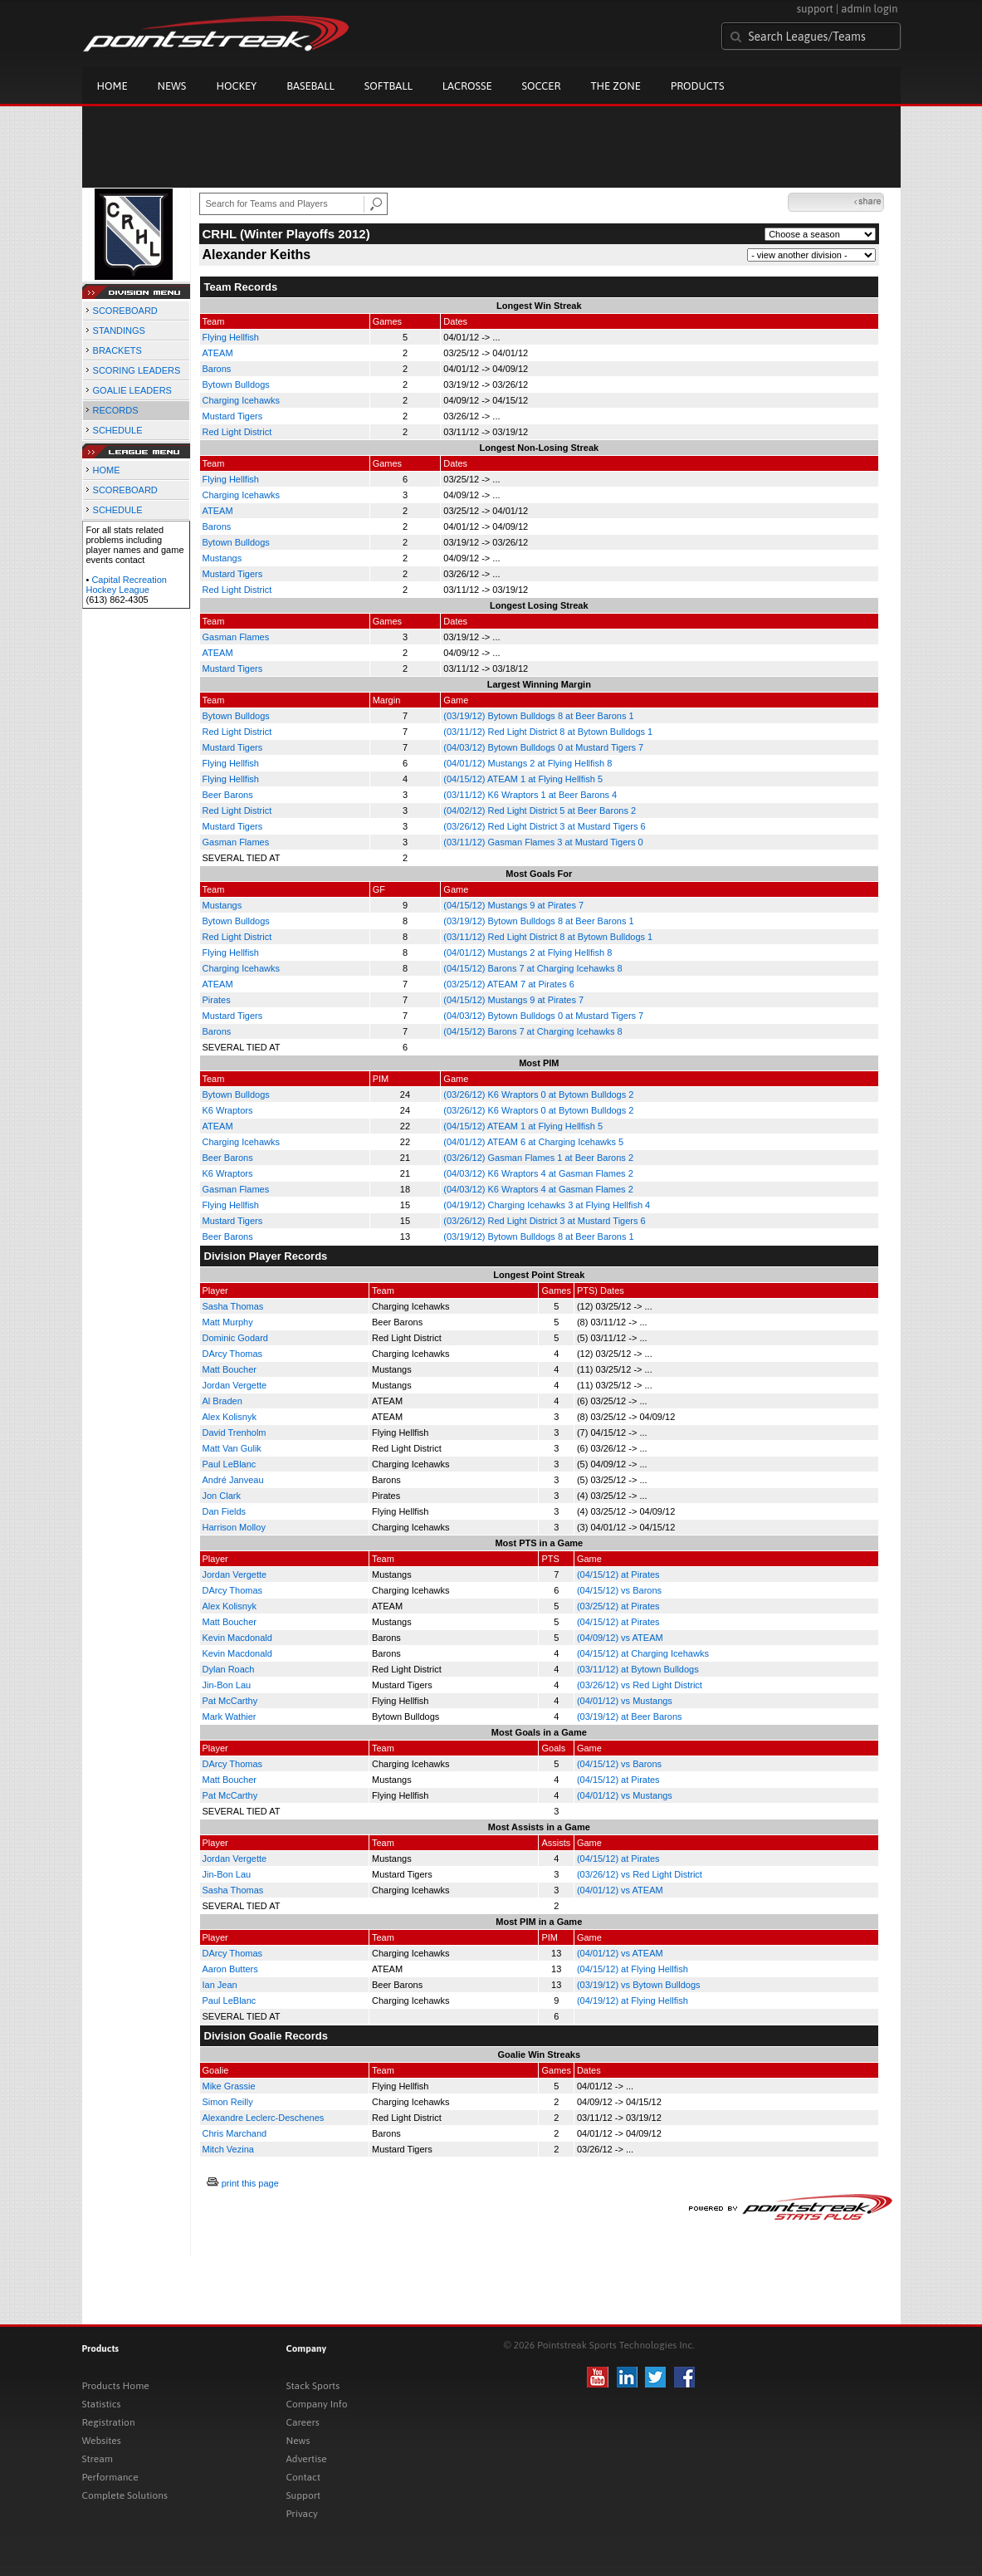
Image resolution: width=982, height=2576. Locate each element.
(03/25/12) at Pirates (618, 1606)
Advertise (306, 2459)
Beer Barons (228, 795)
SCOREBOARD (125, 311)
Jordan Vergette (235, 1385)
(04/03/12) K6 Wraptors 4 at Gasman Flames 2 (538, 1173)
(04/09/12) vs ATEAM (620, 1638)
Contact (303, 2477)
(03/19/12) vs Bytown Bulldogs (639, 1985)
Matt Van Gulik (232, 1448)
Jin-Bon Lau (227, 1685)
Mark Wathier (229, 1716)
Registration (108, 2422)
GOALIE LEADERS (132, 390)
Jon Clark (222, 1496)
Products (698, 86)
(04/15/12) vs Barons (619, 1590)
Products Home (115, 2386)
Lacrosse (467, 86)
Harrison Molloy (234, 1527)
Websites (101, 2440)
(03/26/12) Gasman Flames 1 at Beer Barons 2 (538, 1158)
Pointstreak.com (215, 35)
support (815, 8)
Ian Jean (220, 1985)
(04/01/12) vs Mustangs (624, 1701)
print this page (250, 2183)
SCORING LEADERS (137, 370)
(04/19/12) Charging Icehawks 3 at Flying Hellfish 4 (546, 1205)
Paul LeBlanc (229, 1464)
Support (303, 2495)
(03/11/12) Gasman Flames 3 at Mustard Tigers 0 (542, 842)
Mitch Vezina (228, 2149)
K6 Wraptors (228, 1110)
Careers (303, 2422)
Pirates (217, 1000)
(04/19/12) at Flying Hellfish (632, 2000)
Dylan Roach (229, 1669)
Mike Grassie (229, 2086)
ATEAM (218, 353)
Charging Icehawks (242, 400)
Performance (110, 2477)
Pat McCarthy (230, 1701)
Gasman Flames (236, 637)
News (172, 86)
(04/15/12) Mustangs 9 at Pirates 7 (513, 905)
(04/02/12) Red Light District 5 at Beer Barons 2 (539, 810)
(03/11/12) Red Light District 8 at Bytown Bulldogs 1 (547, 732)
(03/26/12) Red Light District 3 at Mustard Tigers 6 (544, 826)
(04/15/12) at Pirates (618, 1574)
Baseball (310, 86)
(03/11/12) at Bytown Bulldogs (638, 1669)
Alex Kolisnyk (229, 1417)
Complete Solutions (125, 2495)
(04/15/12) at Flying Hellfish (632, 1969)
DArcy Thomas (233, 1354)
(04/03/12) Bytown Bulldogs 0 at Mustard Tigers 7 (543, 747)
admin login (869, 8)
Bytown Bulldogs (236, 384)
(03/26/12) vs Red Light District (639, 1685)
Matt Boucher (229, 1369)
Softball (388, 86)
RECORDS (116, 410)
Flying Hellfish (231, 337)
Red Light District (237, 432)
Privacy (302, 2514)
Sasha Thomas (233, 1306)
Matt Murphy (228, 1322)
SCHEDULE (118, 430)
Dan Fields (225, 1511)
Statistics (101, 2404)
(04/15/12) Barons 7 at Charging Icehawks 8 (532, 968)
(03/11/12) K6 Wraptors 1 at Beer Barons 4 (530, 795)
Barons (217, 369)
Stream (97, 2459)
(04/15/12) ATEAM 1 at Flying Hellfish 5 (523, 779)
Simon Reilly (228, 2102)
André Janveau (233, 1480)
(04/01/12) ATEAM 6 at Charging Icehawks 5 (533, 1142)
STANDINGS (119, 330)
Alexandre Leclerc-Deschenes (264, 2118)
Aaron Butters (230, 1969)
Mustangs (222, 558)
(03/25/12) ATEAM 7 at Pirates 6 (508, 984)
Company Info (317, 2404)
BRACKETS (117, 350)
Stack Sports (313, 2386)
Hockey (236, 86)
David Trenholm (234, 1432)
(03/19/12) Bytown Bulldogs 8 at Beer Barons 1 (538, 716)
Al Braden (222, 1401)
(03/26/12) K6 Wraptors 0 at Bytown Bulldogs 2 (538, 1094)
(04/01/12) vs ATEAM (620, 1890)
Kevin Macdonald (237, 1638)
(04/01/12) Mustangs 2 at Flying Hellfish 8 (527, 763)
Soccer (541, 86)
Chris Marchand (235, 2133)
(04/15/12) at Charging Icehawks (643, 1653)
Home (112, 86)
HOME (106, 470)
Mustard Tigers (233, 416)
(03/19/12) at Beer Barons (629, 1716)
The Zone (615, 86)
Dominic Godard (235, 1338)
